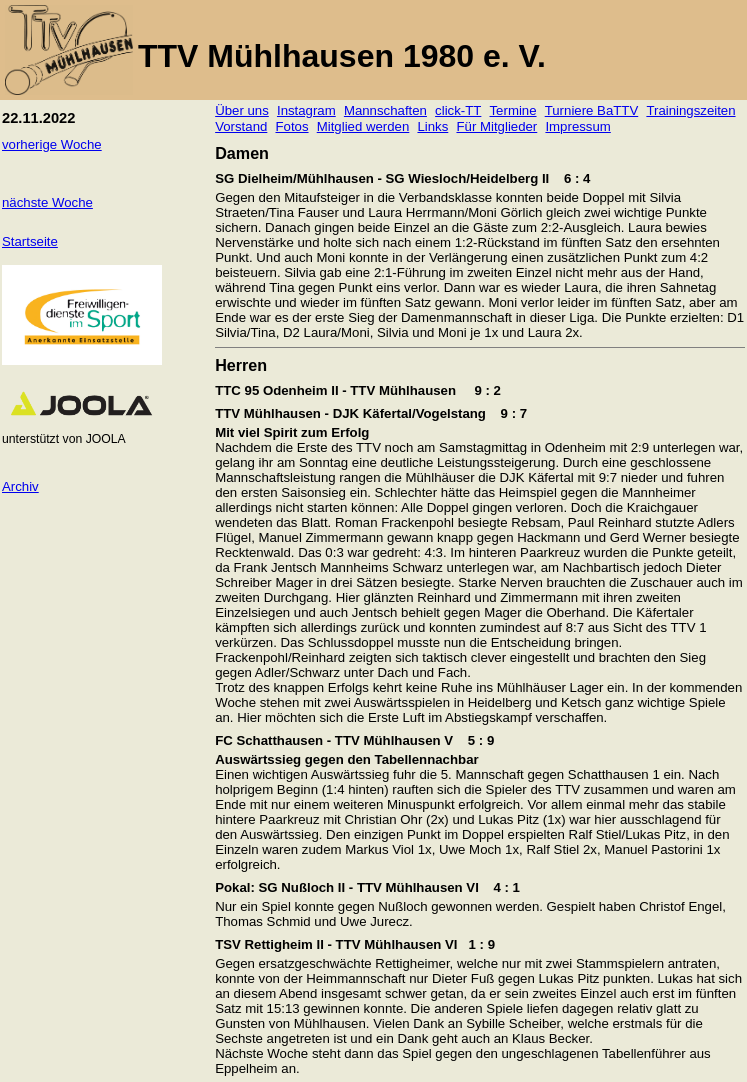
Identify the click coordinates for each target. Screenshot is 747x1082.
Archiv (20, 486)
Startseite (30, 241)
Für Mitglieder (496, 126)
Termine (513, 110)
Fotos (292, 126)
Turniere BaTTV (592, 110)
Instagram (306, 110)
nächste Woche (47, 202)
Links (432, 126)
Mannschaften (385, 110)
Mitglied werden (363, 126)
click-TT (458, 110)
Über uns (242, 110)
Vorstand (241, 126)
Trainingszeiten (690, 110)
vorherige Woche (52, 144)
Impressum (577, 126)
